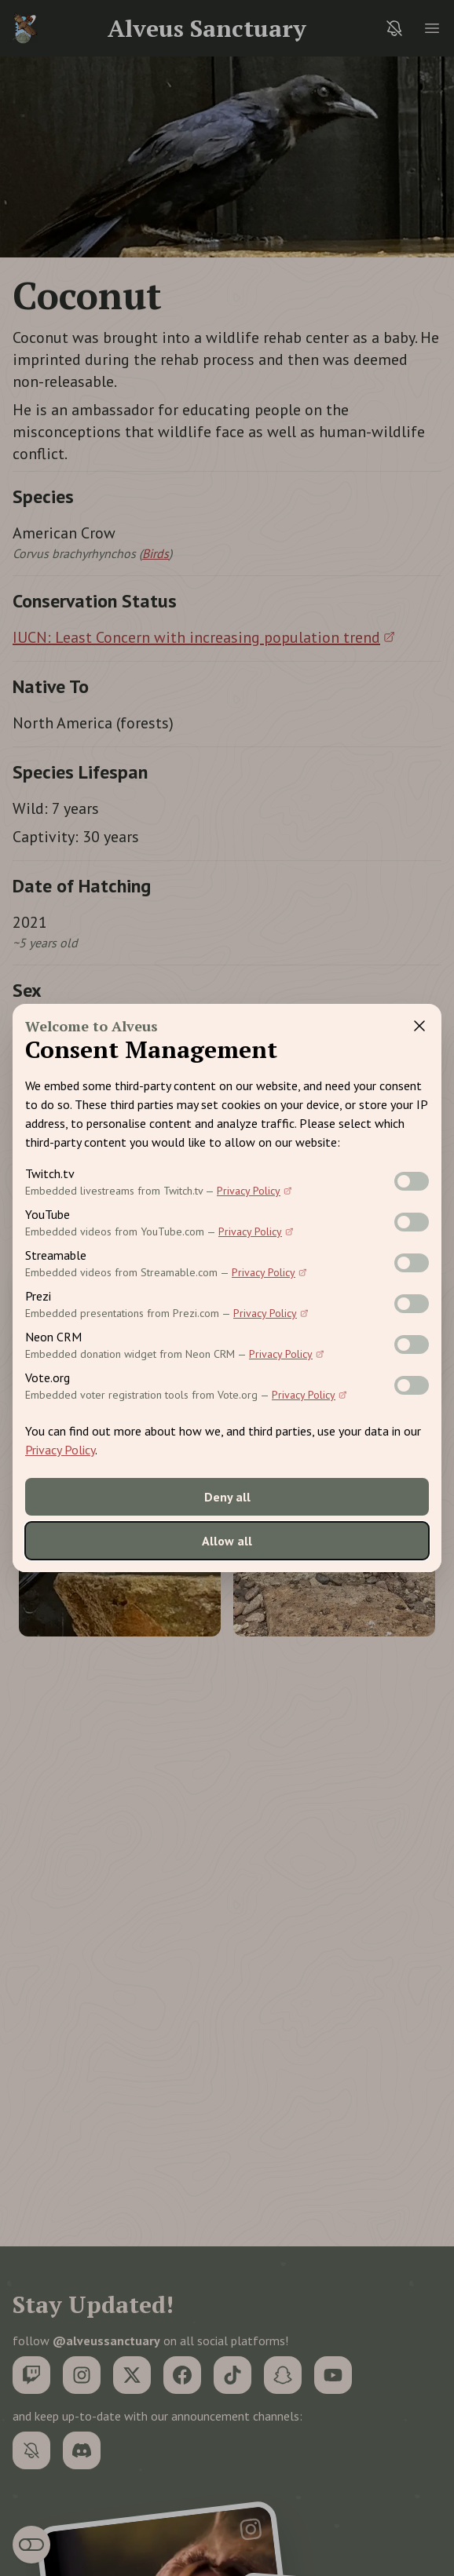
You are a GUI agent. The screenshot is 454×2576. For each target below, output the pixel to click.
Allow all (227, 1541)
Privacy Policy (254, 1191)
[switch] (411, 1181)
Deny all (227, 1497)
